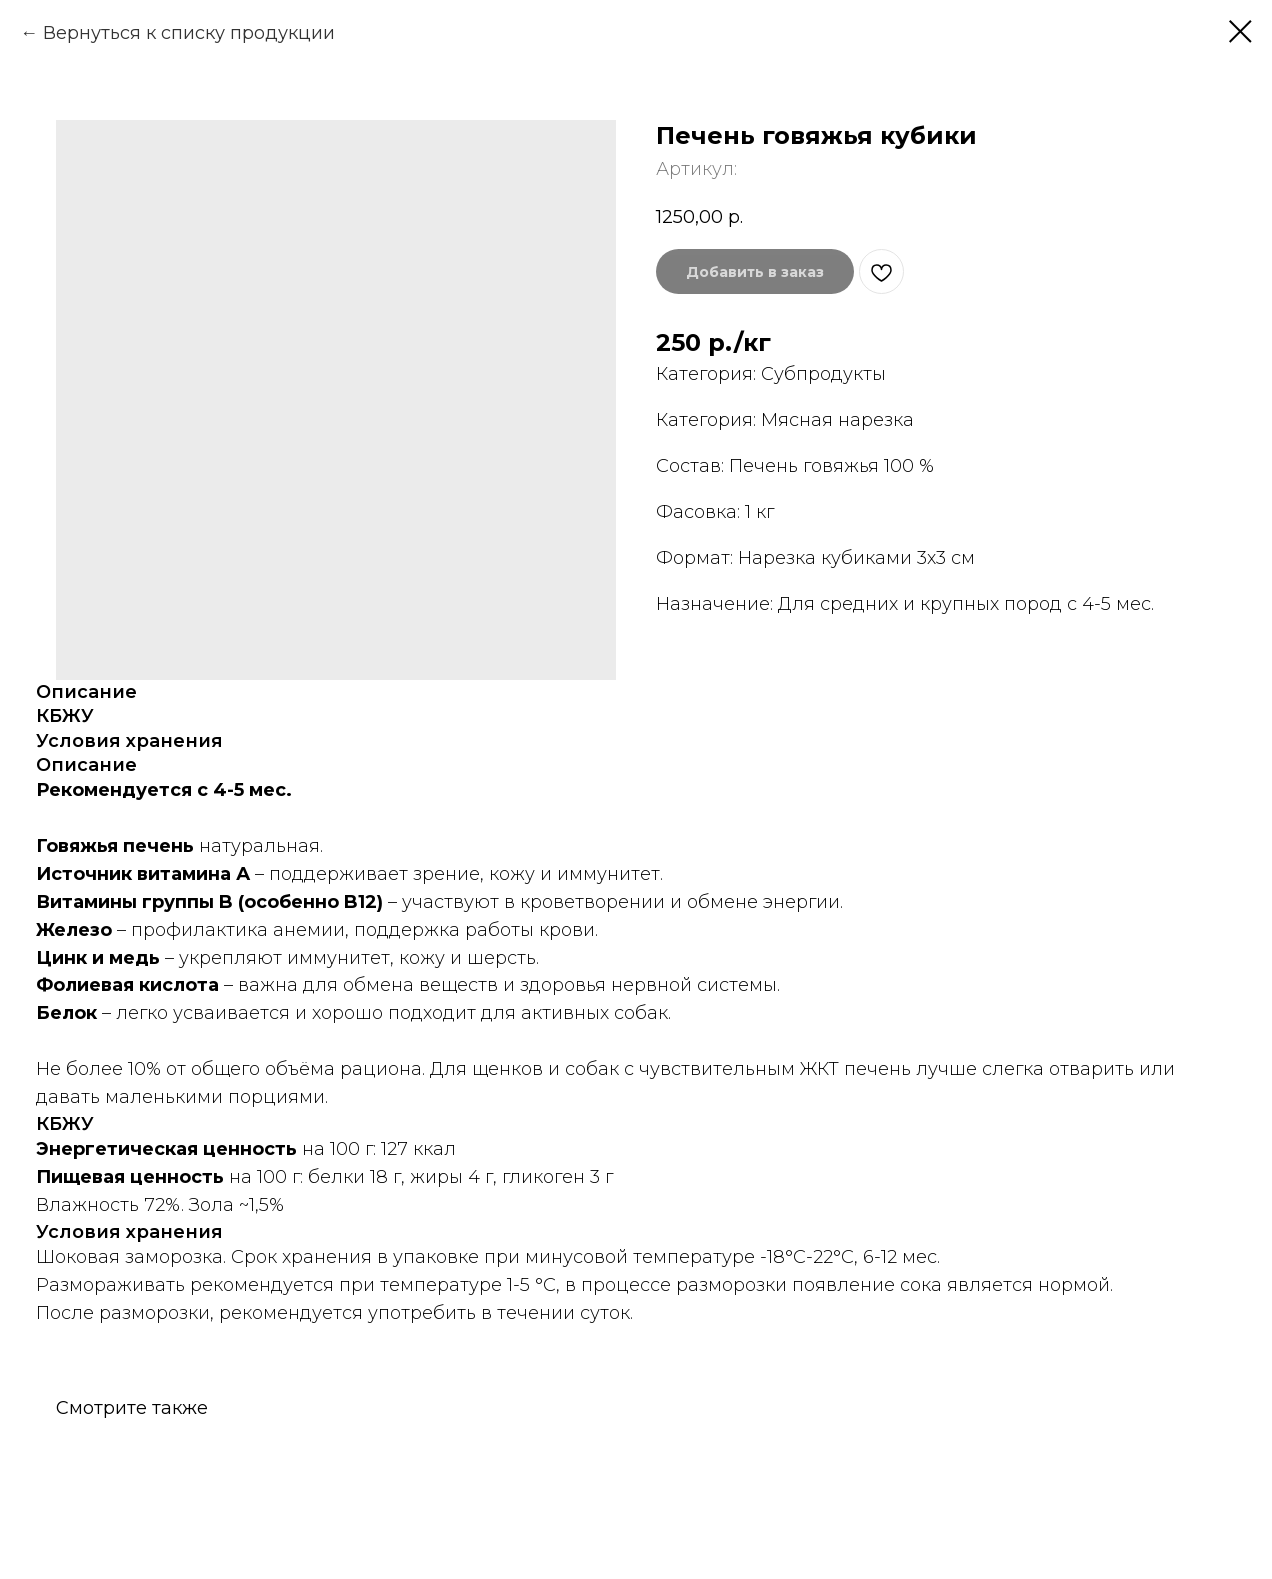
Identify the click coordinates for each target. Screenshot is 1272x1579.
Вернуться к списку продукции (189, 33)
